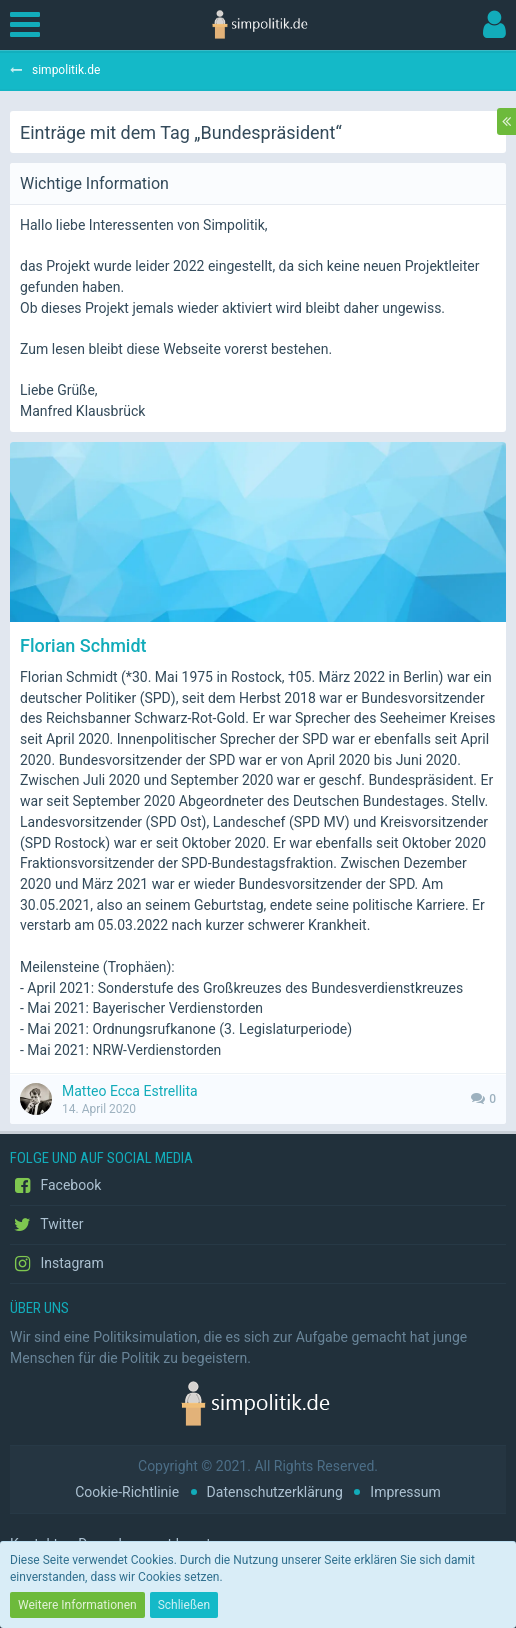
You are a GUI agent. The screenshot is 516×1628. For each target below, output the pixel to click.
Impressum (405, 1492)
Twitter (46, 1225)
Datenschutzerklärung (275, 1492)
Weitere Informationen (77, 1605)
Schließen (184, 1605)
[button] (30, 25)
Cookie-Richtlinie (127, 1492)
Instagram (57, 1264)
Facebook (55, 1186)
